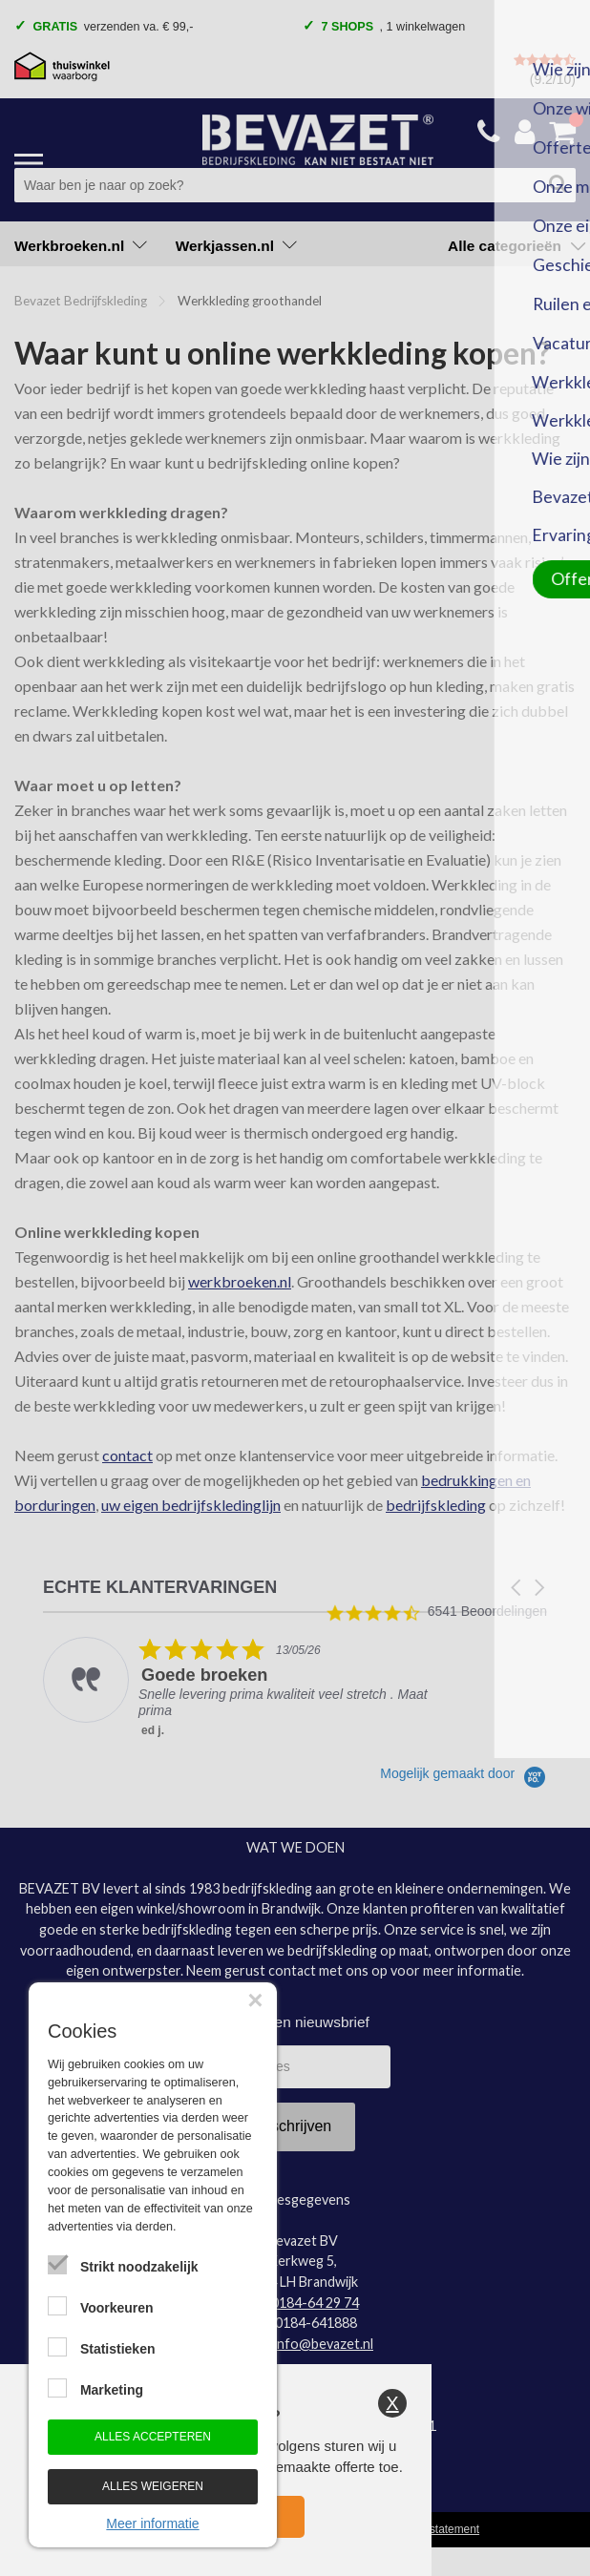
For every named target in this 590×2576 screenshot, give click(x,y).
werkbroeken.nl (239, 1281)
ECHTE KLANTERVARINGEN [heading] (160, 1588)
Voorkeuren (117, 2307)
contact (127, 1455)
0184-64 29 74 (315, 2302)
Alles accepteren (153, 2436)
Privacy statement (435, 2529)
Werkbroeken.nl (80, 246)
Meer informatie (152, 2523)
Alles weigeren (152, 2486)
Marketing (111, 2390)
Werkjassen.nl (236, 246)
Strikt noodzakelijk (139, 2266)
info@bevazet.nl (323, 2343)
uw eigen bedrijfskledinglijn (191, 1505)
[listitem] (235, 1688)
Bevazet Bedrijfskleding (80, 300)
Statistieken (118, 2348)
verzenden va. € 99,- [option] (110, 27)
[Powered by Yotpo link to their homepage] (463, 1773)
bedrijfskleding (436, 1505)
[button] (517, 1588)
